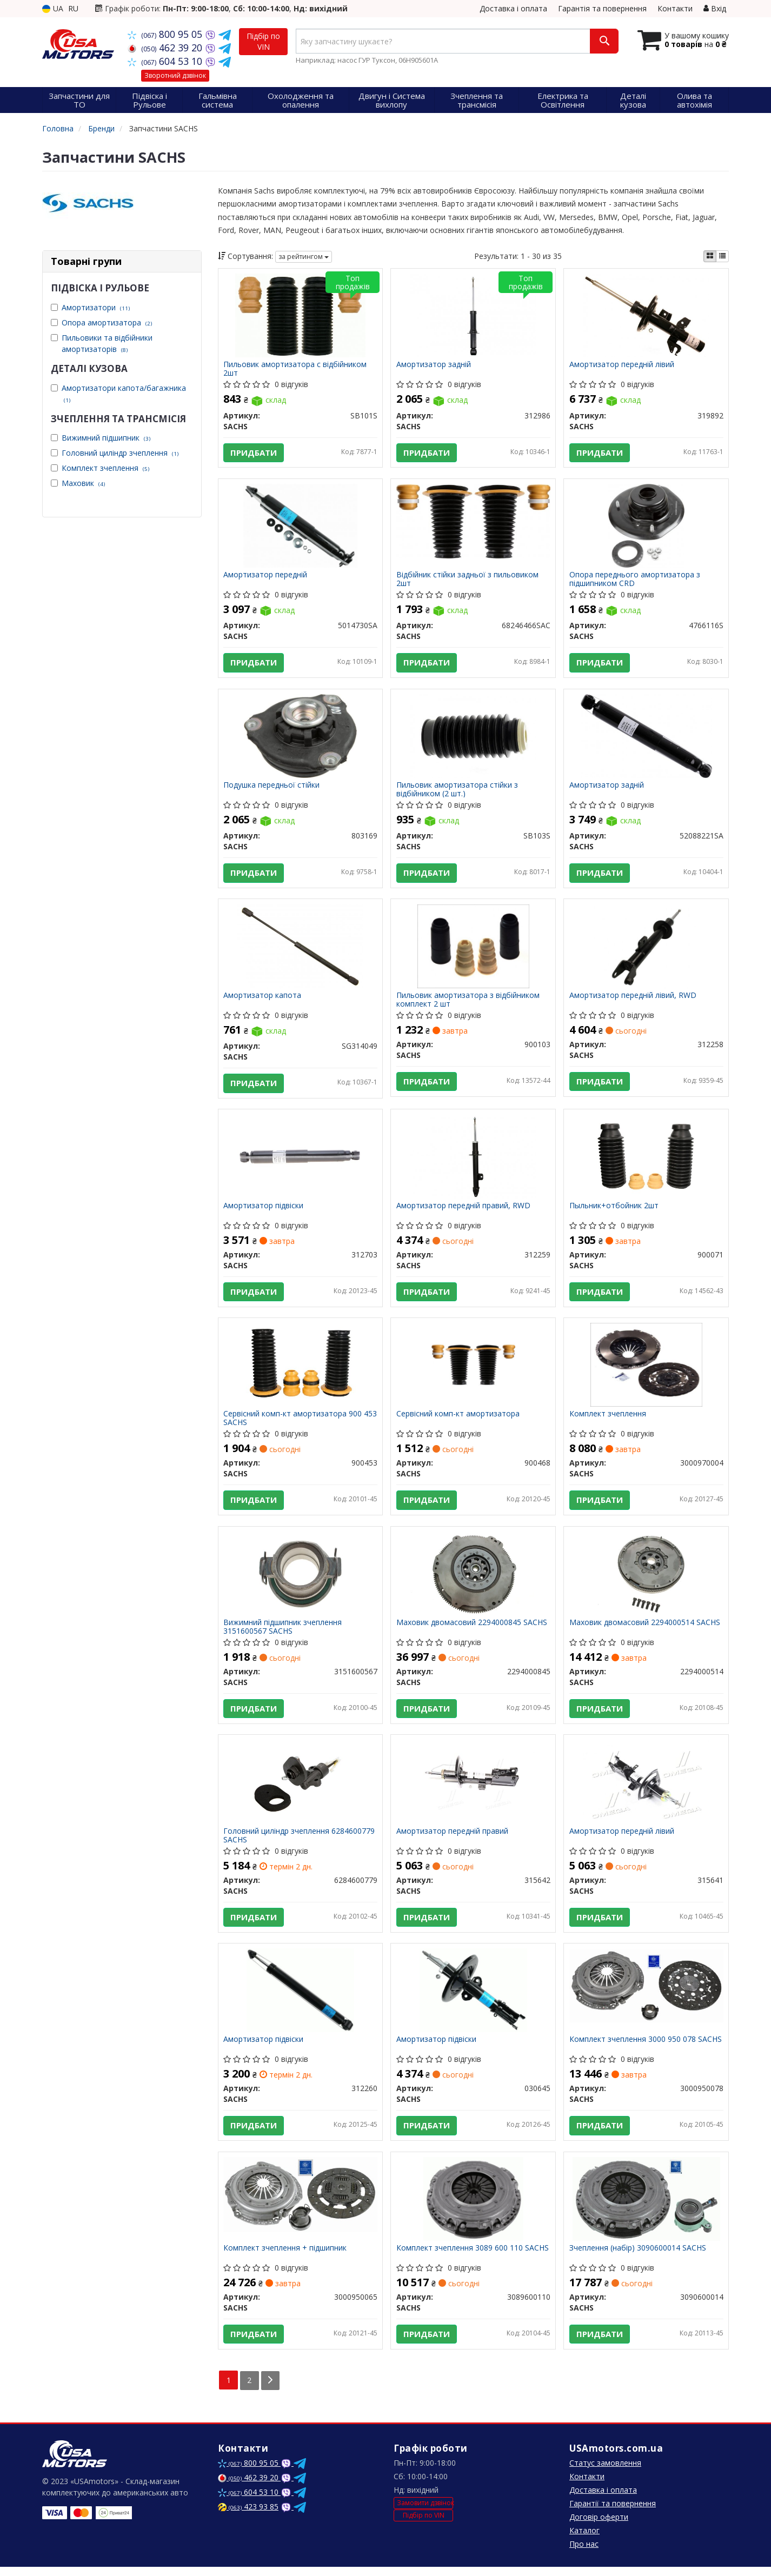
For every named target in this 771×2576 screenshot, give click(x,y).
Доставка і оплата (513, 8)
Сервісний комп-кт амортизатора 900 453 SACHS (300, 1423)
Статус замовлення (605, 2472)
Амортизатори (96, 307)
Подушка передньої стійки (272, 787)
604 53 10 (166, 61)
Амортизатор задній (433, 365)
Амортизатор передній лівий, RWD (632, 998)
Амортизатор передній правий (452, 1838)
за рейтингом (303, 256)
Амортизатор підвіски (264, 1210)
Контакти (675, 8)
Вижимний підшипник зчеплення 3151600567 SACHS (283, 1632)
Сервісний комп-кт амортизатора (458, 1419)
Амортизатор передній (266, 576)
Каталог (584, 2539)
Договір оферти (598, 2526)
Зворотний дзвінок (175, 75)
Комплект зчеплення (105, 468)
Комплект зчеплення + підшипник (285, 2257)
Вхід (714, 8)
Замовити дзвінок (425, 2512)
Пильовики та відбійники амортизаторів (107, 343)
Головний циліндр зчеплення (120, 453)
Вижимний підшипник (106, 437)
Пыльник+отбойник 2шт (614, 1210)
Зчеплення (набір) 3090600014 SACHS (637, 2257)
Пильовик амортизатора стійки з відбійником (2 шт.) (457, 791)
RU (73, 8)
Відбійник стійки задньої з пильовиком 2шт (467, 579)
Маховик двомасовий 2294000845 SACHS (471, 1628)
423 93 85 (248, 2516)
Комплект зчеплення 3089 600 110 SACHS (472, 2257)
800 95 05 (166, 34)
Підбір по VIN (263, 41)
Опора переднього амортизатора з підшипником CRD (634, 579)
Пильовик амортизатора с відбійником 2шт (295, 369)
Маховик (83, 483)
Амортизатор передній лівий (621, 365)
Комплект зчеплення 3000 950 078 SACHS (645, 2047)
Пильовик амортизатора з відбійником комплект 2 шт (468, 1002)
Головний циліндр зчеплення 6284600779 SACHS (299, 1842)
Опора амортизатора (107, 322)
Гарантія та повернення (602, 8)
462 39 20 (166, 47)
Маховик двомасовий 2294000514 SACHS (644, 1628)
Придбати (254, 452)
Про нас (584, 2553)
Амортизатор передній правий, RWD (463, 1210)
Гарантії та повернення (612, 2512)
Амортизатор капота (263, 998)
